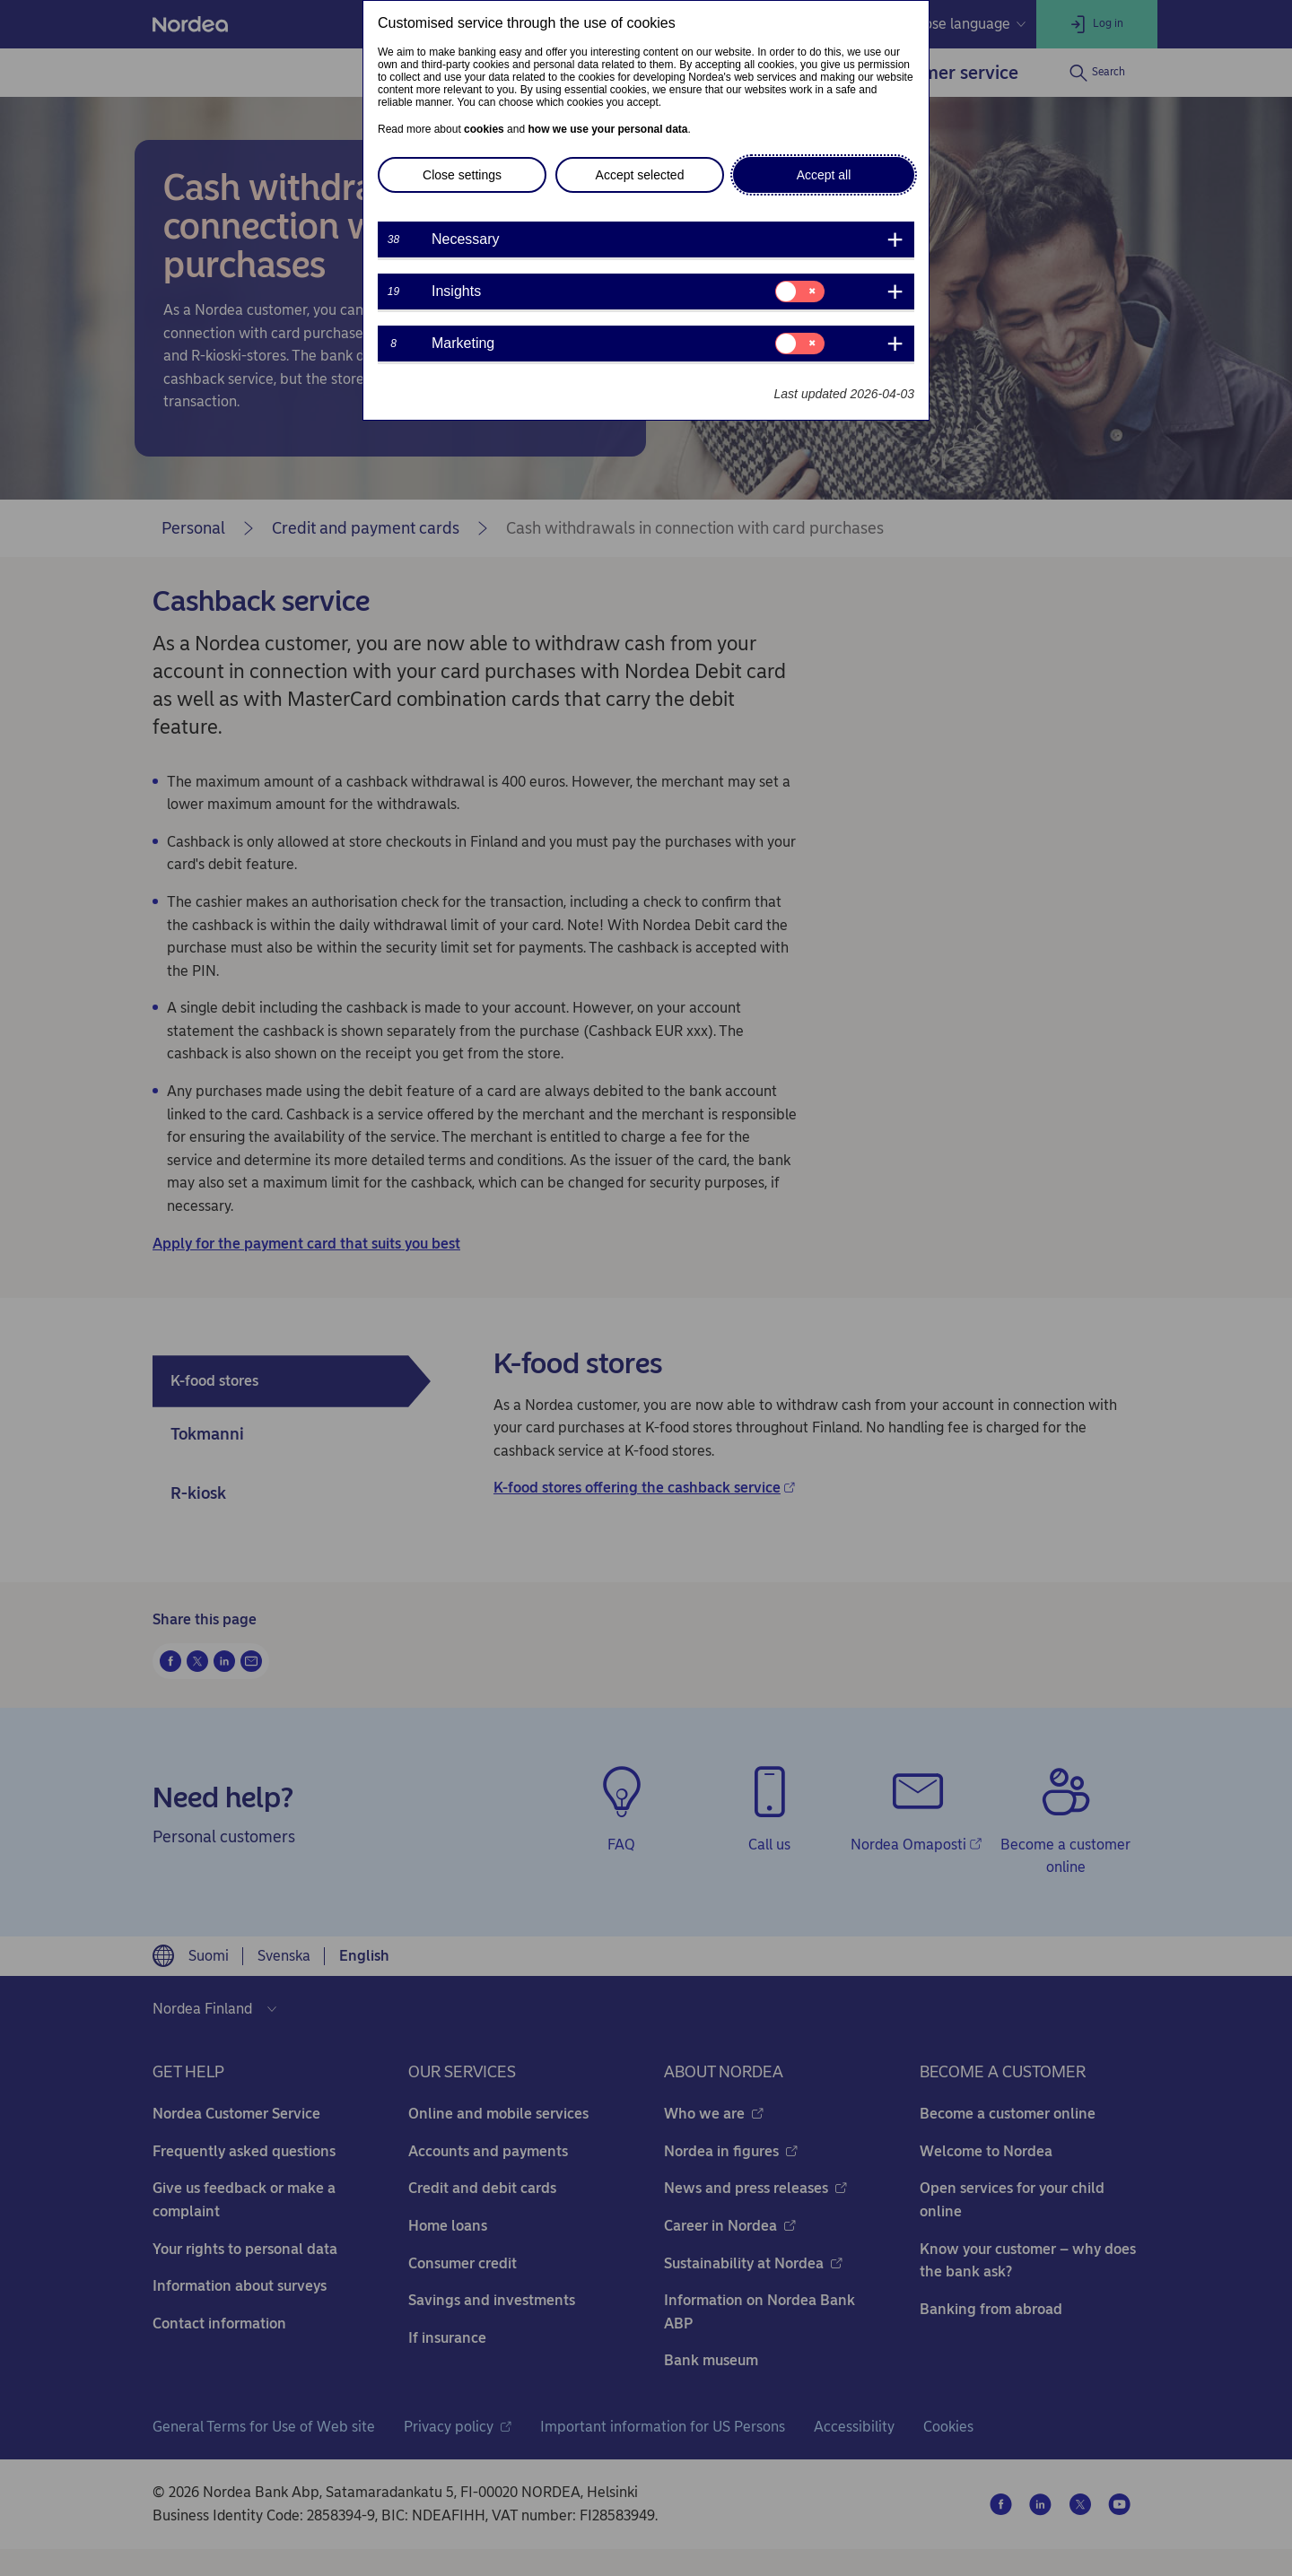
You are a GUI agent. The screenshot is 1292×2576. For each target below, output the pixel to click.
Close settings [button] (462, 175)
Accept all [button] (824, 175)
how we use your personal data (607, 129)
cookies (484, 129)
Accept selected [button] (640, 175)
